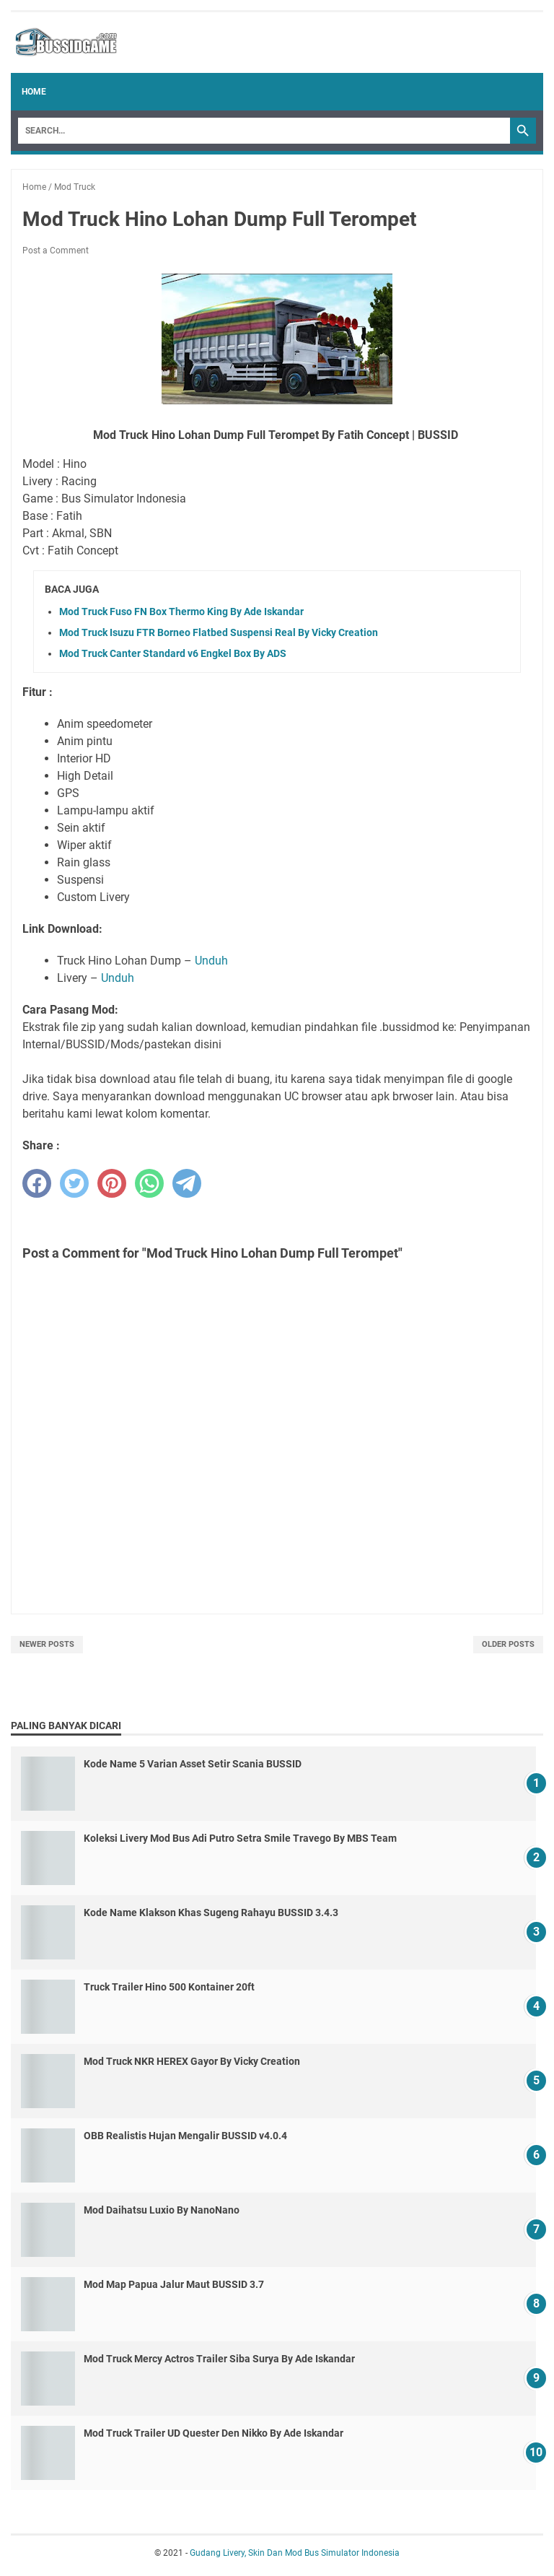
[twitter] (74, 1183)
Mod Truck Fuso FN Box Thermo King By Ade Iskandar (181, 611)
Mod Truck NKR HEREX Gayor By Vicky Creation (192, 2061)
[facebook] (36, 1183)
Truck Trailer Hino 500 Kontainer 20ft (169, 1987)
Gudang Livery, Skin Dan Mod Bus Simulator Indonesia (295, 2553)
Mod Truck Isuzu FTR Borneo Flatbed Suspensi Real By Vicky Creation (218, 632)
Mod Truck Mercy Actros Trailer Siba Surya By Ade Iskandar (219, 2358)
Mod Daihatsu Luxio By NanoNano (161, 2210)
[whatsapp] (149, 1183)
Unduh (211, 960)
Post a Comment (55, 250)
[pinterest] (111, 1183)
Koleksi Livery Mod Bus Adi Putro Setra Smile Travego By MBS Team (240, 1838)
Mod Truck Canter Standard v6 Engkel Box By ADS (172, 653)
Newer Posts (46, 1644)
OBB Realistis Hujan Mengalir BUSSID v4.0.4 (185, 2135)
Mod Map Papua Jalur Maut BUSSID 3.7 (174, 2284)
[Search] (264, 131)
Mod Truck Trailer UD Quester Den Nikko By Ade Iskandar (213, 2433)
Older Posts (508, 1644)
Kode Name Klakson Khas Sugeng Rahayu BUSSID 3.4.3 (211, 1912)
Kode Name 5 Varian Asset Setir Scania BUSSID (193, 1764)
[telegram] (186, 1183)
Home (34, 92)
